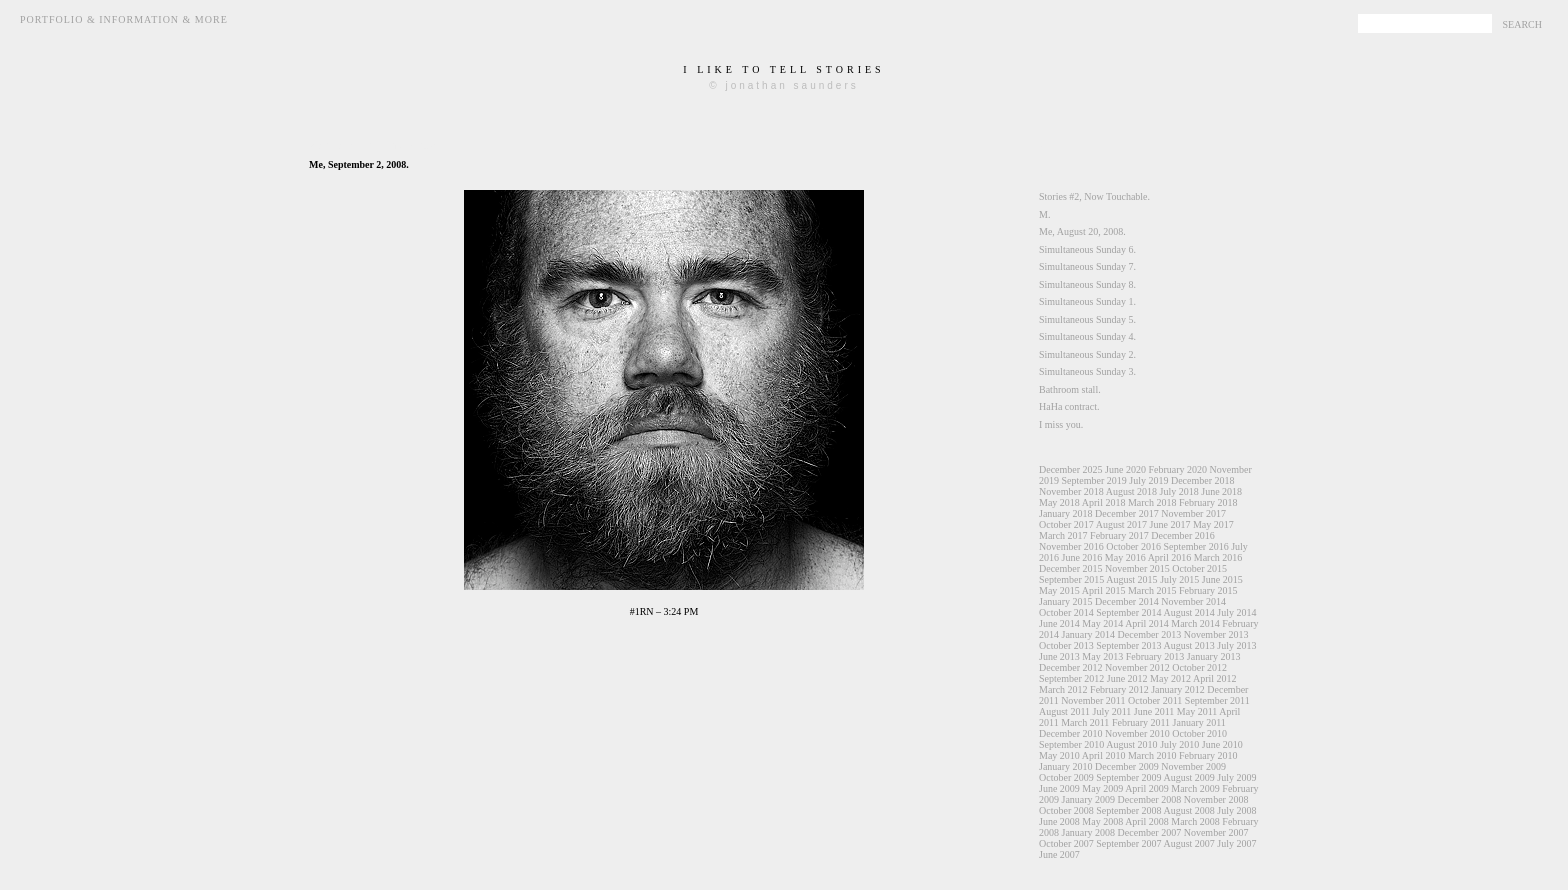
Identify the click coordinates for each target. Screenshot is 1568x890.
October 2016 (1133, 546)
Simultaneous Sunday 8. (1087, 284)
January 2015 (1066, 601)
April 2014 (1147, 623)
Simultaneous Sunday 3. (1087, 371)
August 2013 (1188, 645)
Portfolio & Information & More (124, 19)
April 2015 (1104, 590)
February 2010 (1208, 755)
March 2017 (1063, 535)
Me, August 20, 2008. (1082, 231)
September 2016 (1195, 546)
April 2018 (1104, 502)
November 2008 (1216, 799)
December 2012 (1071, 667)
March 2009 (1195, 788)
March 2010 (1152, 755)
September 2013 (1128, 645)
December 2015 (1071, 568)
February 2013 (1155, 656)
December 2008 (1150, 799)
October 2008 (1066, 810)
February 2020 (1177, 469)
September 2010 (1071, 744)
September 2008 (1128, 810)
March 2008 (1195, 821)
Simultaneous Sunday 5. (1087, 319)
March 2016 (1218, 557)
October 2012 (1199, 667)
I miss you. (1061, 424)
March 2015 (1152, 590)
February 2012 (1119, 689)
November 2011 (1093, 700)
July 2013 (1236, 645)
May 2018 (1059, 502)
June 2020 (1125, 469)
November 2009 (1193, 766)
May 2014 (1102, 623)
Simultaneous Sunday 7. (1087, 266)
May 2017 (1213, 524)
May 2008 (1102, 821)
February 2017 (1119, 535)
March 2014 (1195, 623)
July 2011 (1112, 711)
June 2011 (1154, 711)
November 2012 (1137, 667)
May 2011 (1197, 711)
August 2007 (1188, 843)
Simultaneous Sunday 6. (1087, 249)
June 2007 (1059, 854)
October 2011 (1155, 700)
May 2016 (1125, 557)
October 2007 (1066, 843)
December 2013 (1150, 634)
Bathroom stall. (1070, 389)
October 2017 (1066, 524)
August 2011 (1064, 711)
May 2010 (1059, 755)
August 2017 (1121, 524)
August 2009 (1188, 777)
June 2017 (1170, 524)
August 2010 (1131, 744)
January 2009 (1089, 799)
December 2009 (1127, 766)
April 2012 (1215, 678)
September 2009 (1128, 777)
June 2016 (1082, 557)
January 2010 (1066, 766)
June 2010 (1222, 744)
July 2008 (1236, 810)
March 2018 (1152, 502)
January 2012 (1178, 689)
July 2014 (1236, 612)
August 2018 (1131, 491)
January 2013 (1214, 656)
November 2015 (1137, 568)
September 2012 (1071, 678)
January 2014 (1089, 634)
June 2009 (1059, 788)
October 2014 (1066, 612)
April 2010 (1104, 755)
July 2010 (1179, 744)
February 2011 (1141, 722)
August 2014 (1188, 612)
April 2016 (1170, 557)
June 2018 (1221, 491)
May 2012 (1170, 678)
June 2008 (1059, 821)
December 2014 (1127, 601)
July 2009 (1236, 777)
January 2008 (1089, 832)
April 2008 (1147, 821)
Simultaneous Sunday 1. (1087, 301)
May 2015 (1059, 590)
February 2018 (1208, 502)
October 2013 (1066, 645)
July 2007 (1236, 843)
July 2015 (1179, 579)
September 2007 (1128, 843)
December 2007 (1150, 832)
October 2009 (1066, 777)
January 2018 (1066, 513)
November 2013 (1216, 634)
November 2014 (1193, 601)
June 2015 (1222, 579)
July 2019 (1148, 480)
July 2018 (1179, 491)
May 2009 (1102, 788)
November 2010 (1137, 733)
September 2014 (1128, 612)
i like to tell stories (783, 69)
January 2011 (1199, 722)
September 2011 (1217, 700)
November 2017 (1193, 513)
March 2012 (1063, 689)
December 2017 (1127, 513)
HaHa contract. (1069, 406)
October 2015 (1199, 568)
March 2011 (1085, 722)
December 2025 (1071, 469)
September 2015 (1071, 579)
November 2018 (1071, 491)
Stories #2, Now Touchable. (1094, 196)
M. (1044, 214)
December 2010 (1071, 733)
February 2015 (1208, 590)
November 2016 (1071, 546)
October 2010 (1199, 733)
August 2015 (1131, 579)
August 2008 (1188, 810)
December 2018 (1203, 480)
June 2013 (1059, 656)
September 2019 (1094, 480)
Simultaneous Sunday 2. (1087, 354)
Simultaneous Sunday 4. (1087, 336)
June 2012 (1127, 678)
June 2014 (1059, 623)
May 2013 (1102, 656)
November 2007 (1216, 832)
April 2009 (1147, 788)
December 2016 (1183, 535)
